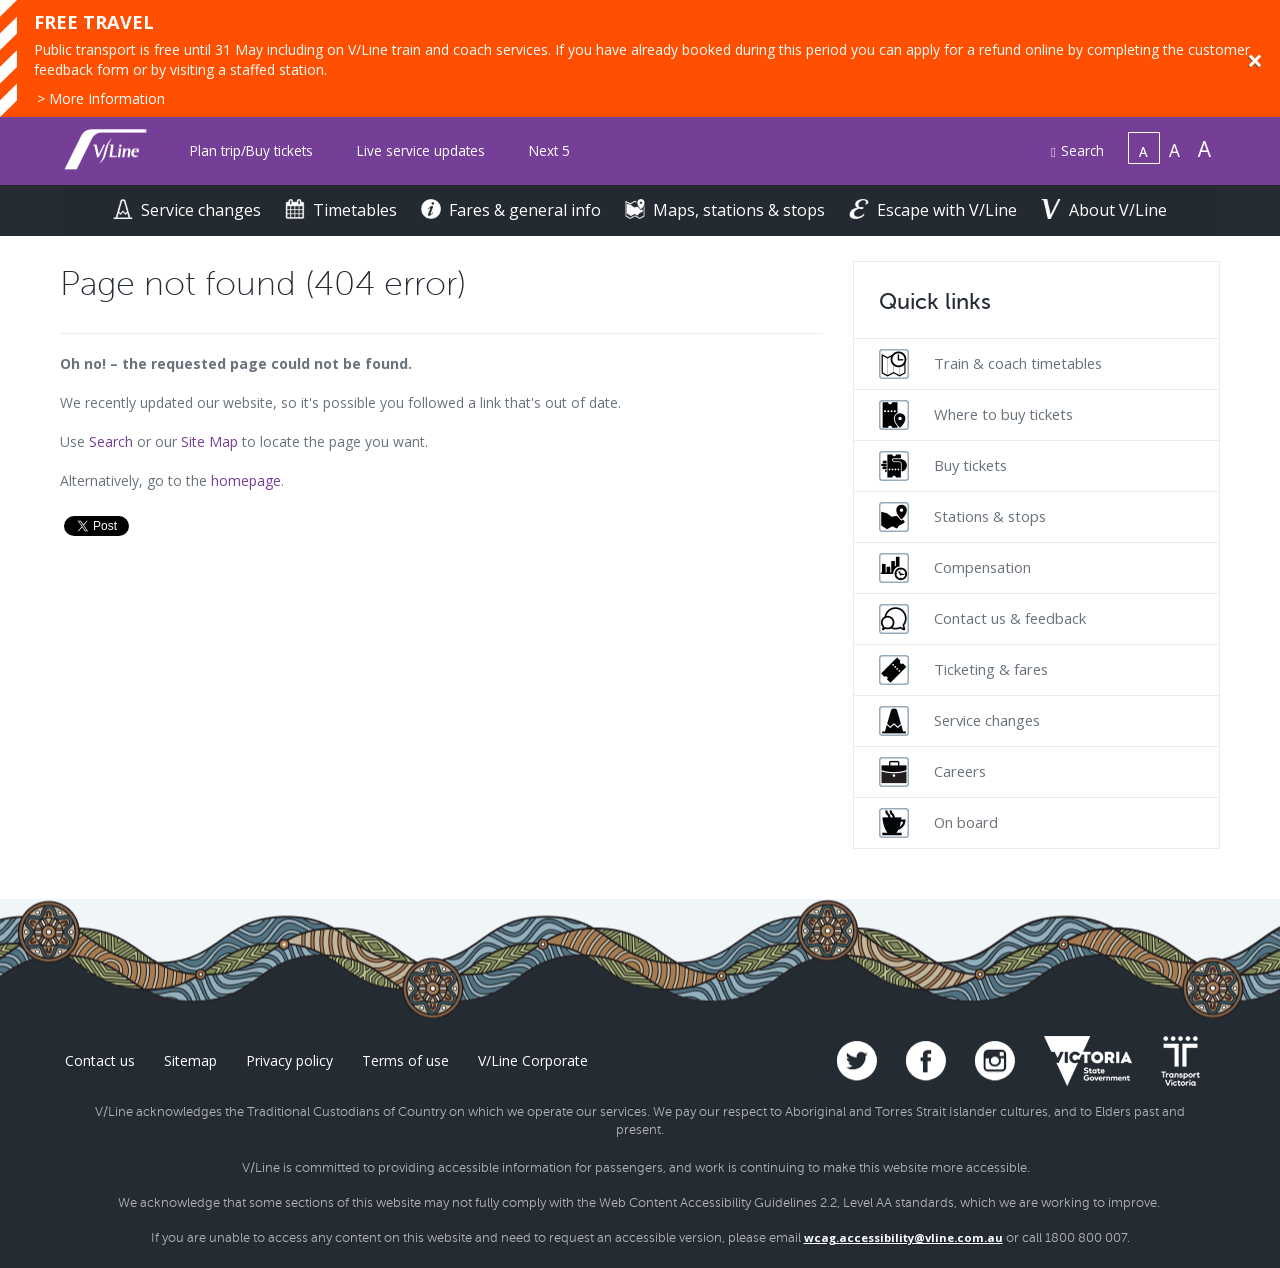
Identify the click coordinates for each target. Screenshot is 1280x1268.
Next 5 (549, 150)
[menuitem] (251, 151)
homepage (246, 480)
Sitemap (190, 1060)
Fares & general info (513, 210)
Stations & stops (962, 517)
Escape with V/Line (935, 210)
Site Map (209, 441)
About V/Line (1104, 210)
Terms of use (405, 1060)
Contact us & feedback (982, 619)
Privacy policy (289, 1060)
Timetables (343, 210)
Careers (932, 772)
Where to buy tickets (976, 415)
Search (1077, 150)
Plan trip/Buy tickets (251, 150)
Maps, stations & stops (727, 210)
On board (938, 823)
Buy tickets (943, 466)
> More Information (101, 98)
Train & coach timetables (990, 364)
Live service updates (421, 150)
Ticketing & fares (963, 670)
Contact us (100, 1060)
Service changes (189, 210)
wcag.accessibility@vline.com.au (903, 1237)
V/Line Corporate (533, 1060)
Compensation (955, 568)
